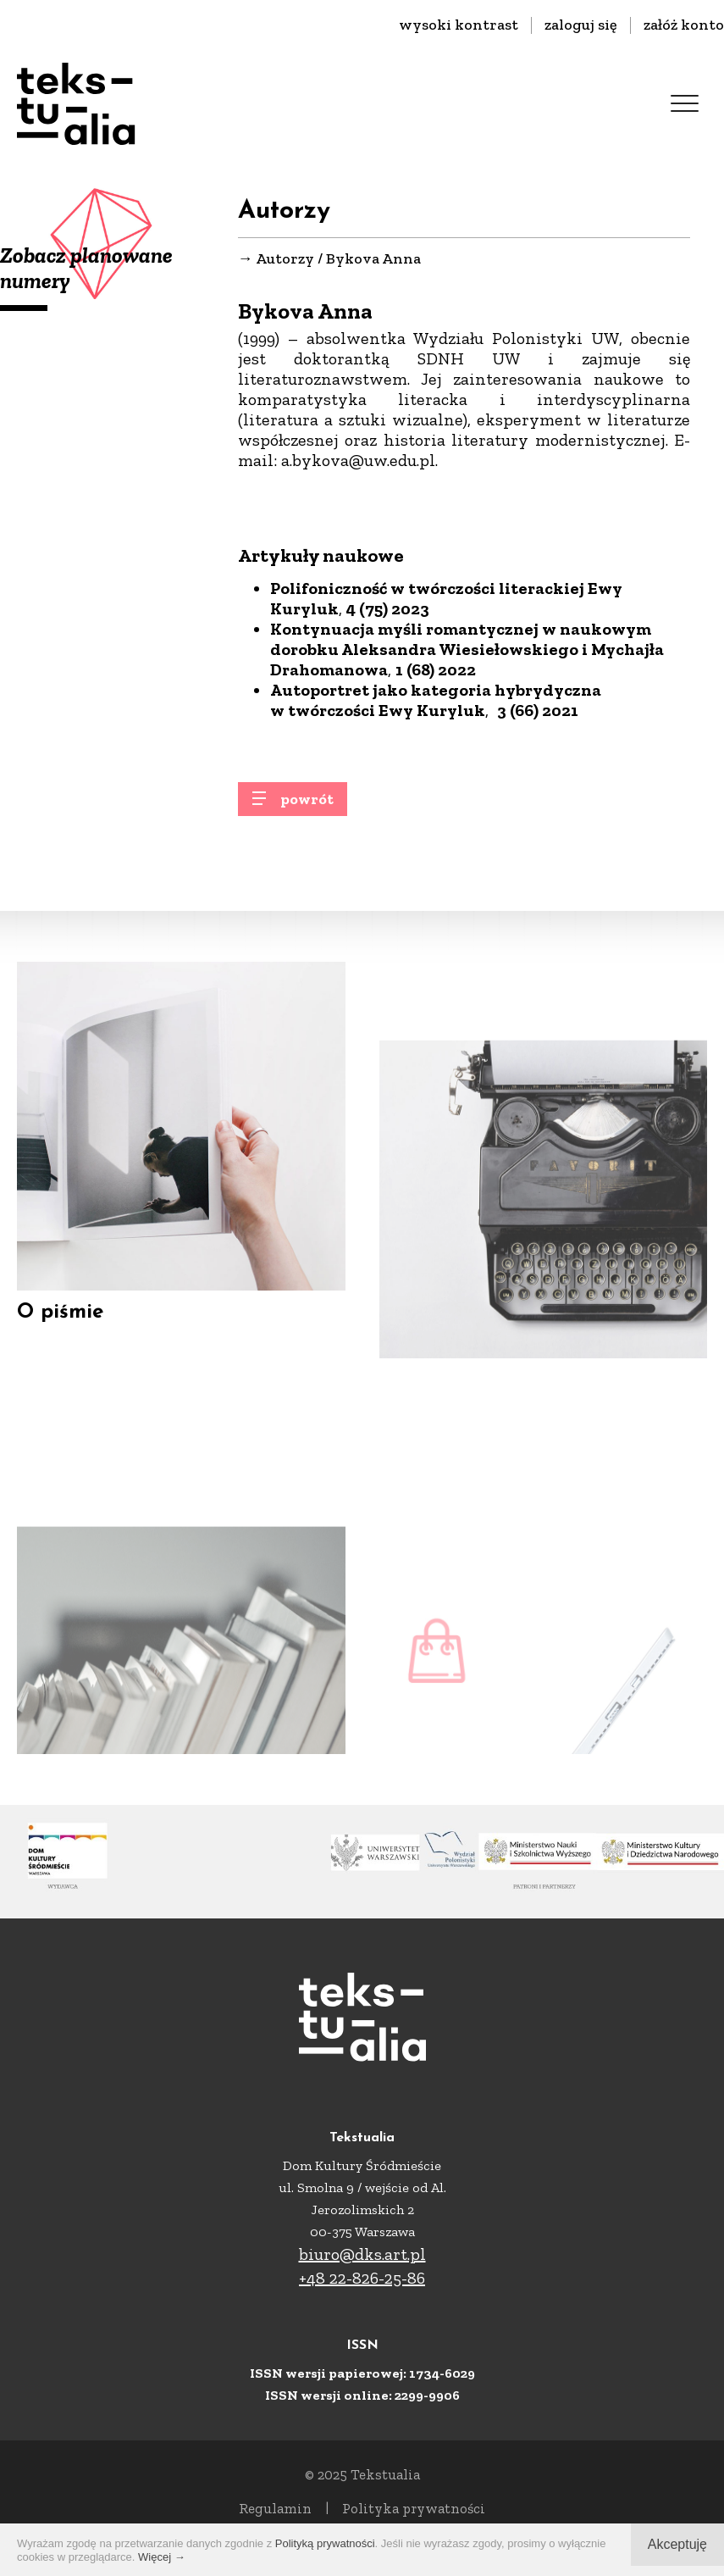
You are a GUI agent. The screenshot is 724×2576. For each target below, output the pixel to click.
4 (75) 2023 (387, 609)
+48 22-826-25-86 (362, 2278)
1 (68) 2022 (435, 670)
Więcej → (161, 2557)
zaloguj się (580, 24)
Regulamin (275, 2508)
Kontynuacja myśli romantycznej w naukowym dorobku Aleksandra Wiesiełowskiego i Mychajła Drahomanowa (467, 649)
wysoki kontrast (458, 24)
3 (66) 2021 (537, 711)
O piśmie (60, 1334)
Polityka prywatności (413, 2508)
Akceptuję (677, 2544)
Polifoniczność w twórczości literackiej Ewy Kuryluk (446, 599)
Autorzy (285, 259)
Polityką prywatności (325, 2543)
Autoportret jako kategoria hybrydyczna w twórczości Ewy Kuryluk (435, 700)
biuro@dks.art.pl (362, 2254)
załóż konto (684, 24)
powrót (307, 806)
